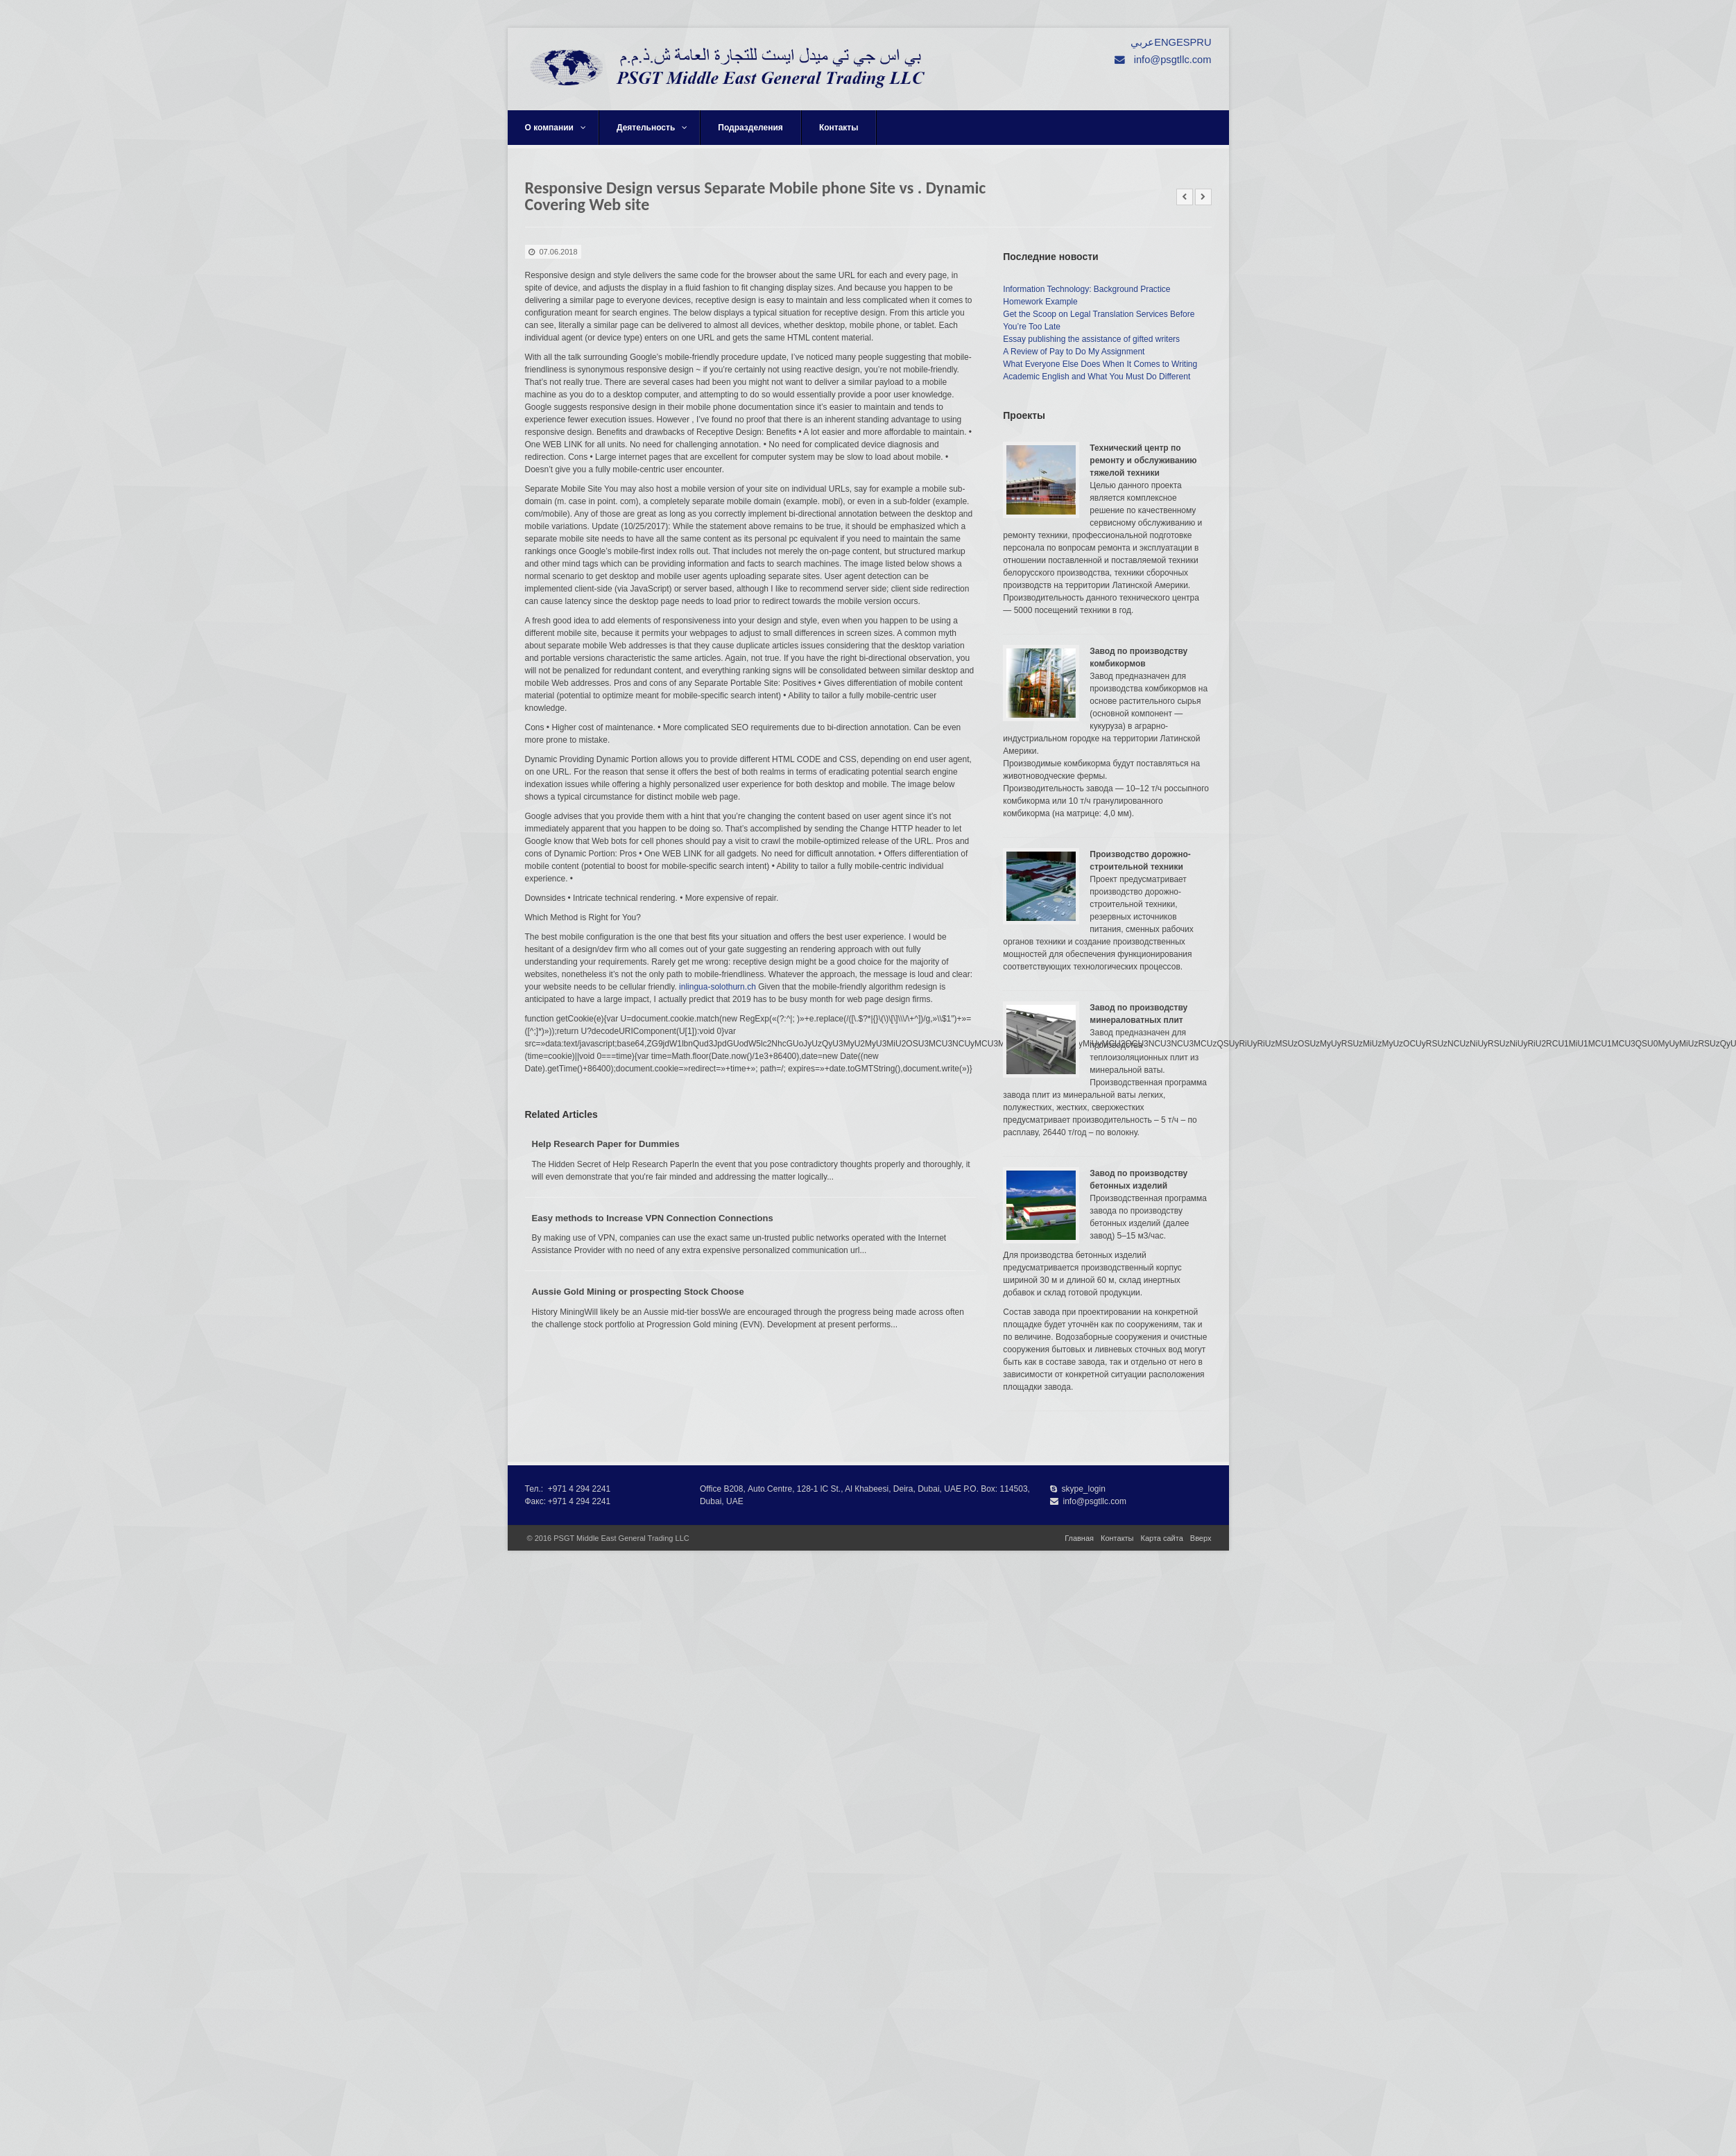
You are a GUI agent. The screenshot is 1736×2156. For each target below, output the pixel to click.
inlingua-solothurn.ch (717, 987)
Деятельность (652, 127)
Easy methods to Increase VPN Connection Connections (652, 1218)
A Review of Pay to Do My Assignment (1073, 351)
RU (1203, 42)
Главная (1079, 1538)
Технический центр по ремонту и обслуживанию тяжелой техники (1143, 460)
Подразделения (750, 127)
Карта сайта (1162, 1538)
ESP (1186, 42)
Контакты (839, 127)
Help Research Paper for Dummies (606, 1144)
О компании (556, 127)
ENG (1165, 42)
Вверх (1201, 1538)
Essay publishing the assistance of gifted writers (1091, 339)
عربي (1142, 42)
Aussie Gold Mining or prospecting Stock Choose (638, 1291)
